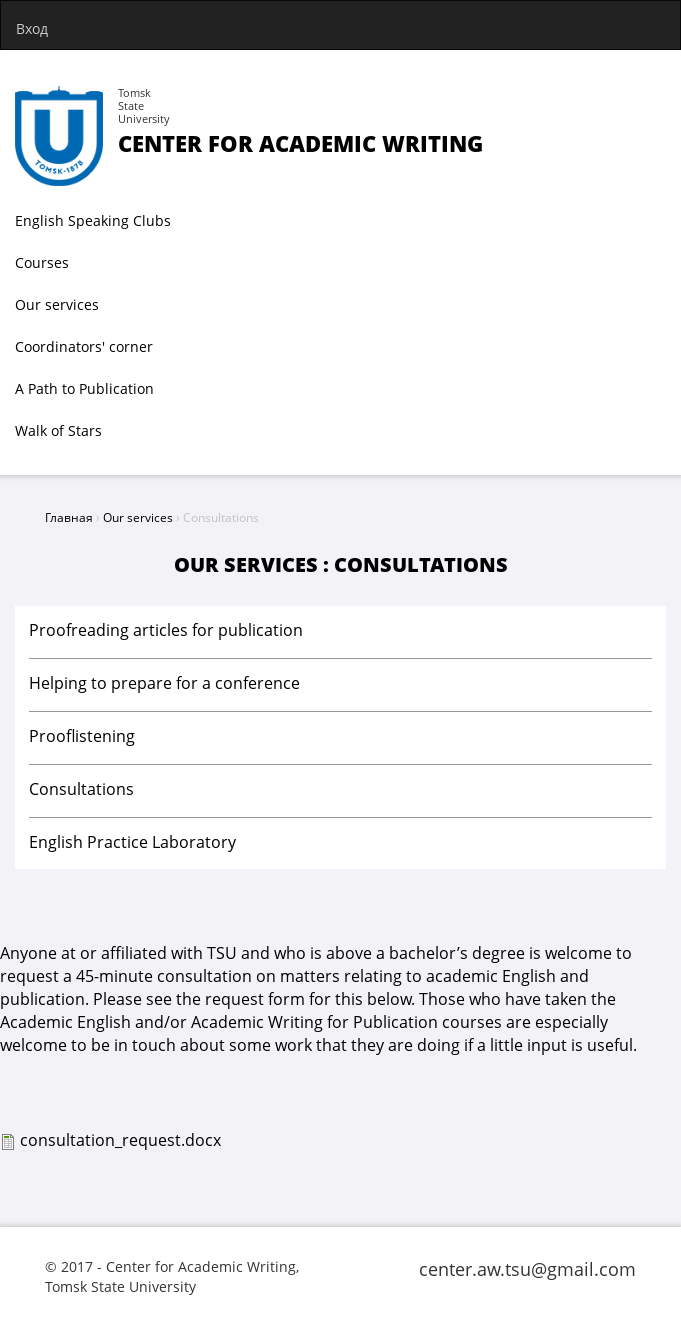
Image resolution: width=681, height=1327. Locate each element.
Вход (32, 28)
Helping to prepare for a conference (164, 683)
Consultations (81, 789)
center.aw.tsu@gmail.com (527, 1269)
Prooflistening (82, 736)
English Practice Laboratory (132, 842)
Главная (69, 517)
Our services (138, 517)
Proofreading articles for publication (166, 630)
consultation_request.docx (120, 1140)
